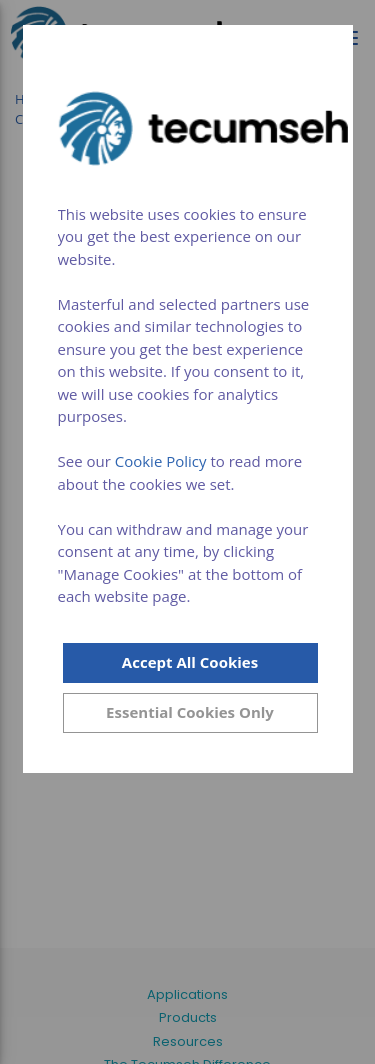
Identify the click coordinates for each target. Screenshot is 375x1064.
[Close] (190, 713)
